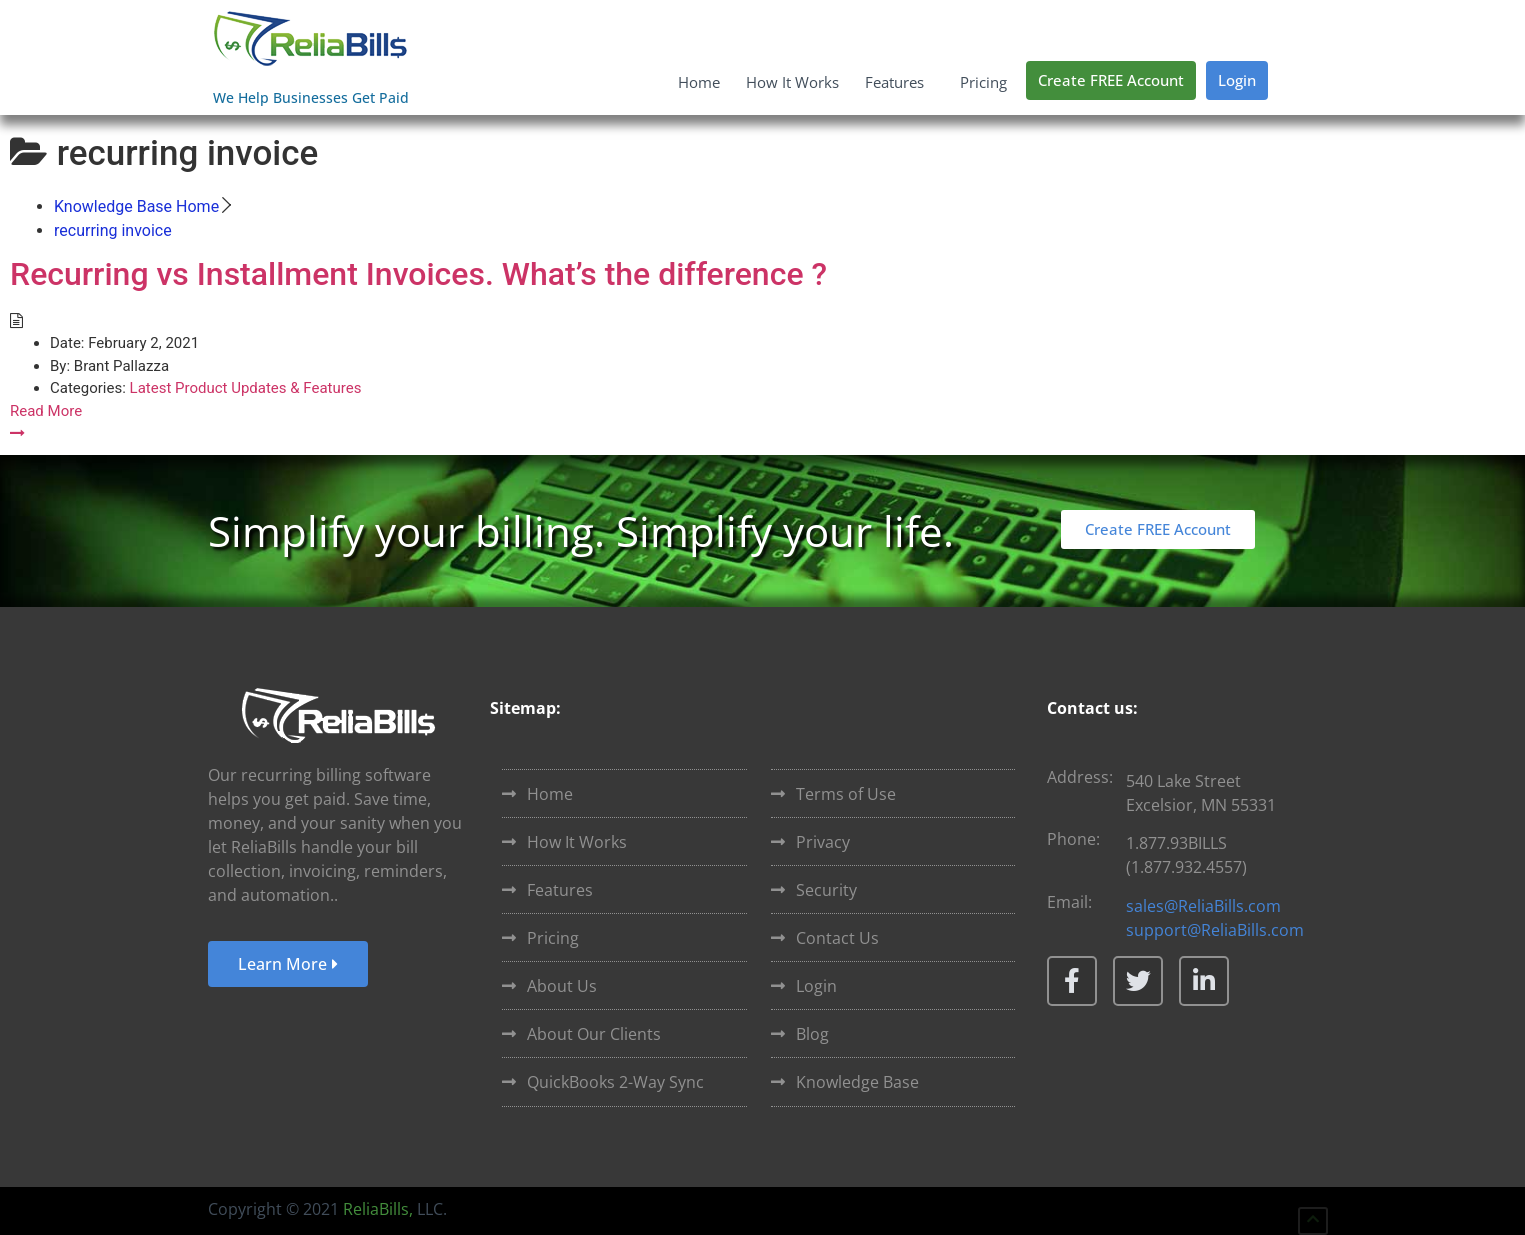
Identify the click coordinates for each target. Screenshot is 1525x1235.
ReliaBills (376, 1209)
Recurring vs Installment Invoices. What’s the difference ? (418, 274)
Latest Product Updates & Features (246, 388)
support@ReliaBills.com (1215, 930)
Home (699, 82)
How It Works (792, 82)
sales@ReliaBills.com (1203, 906)
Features (899, 82)
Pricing (983, 82)
